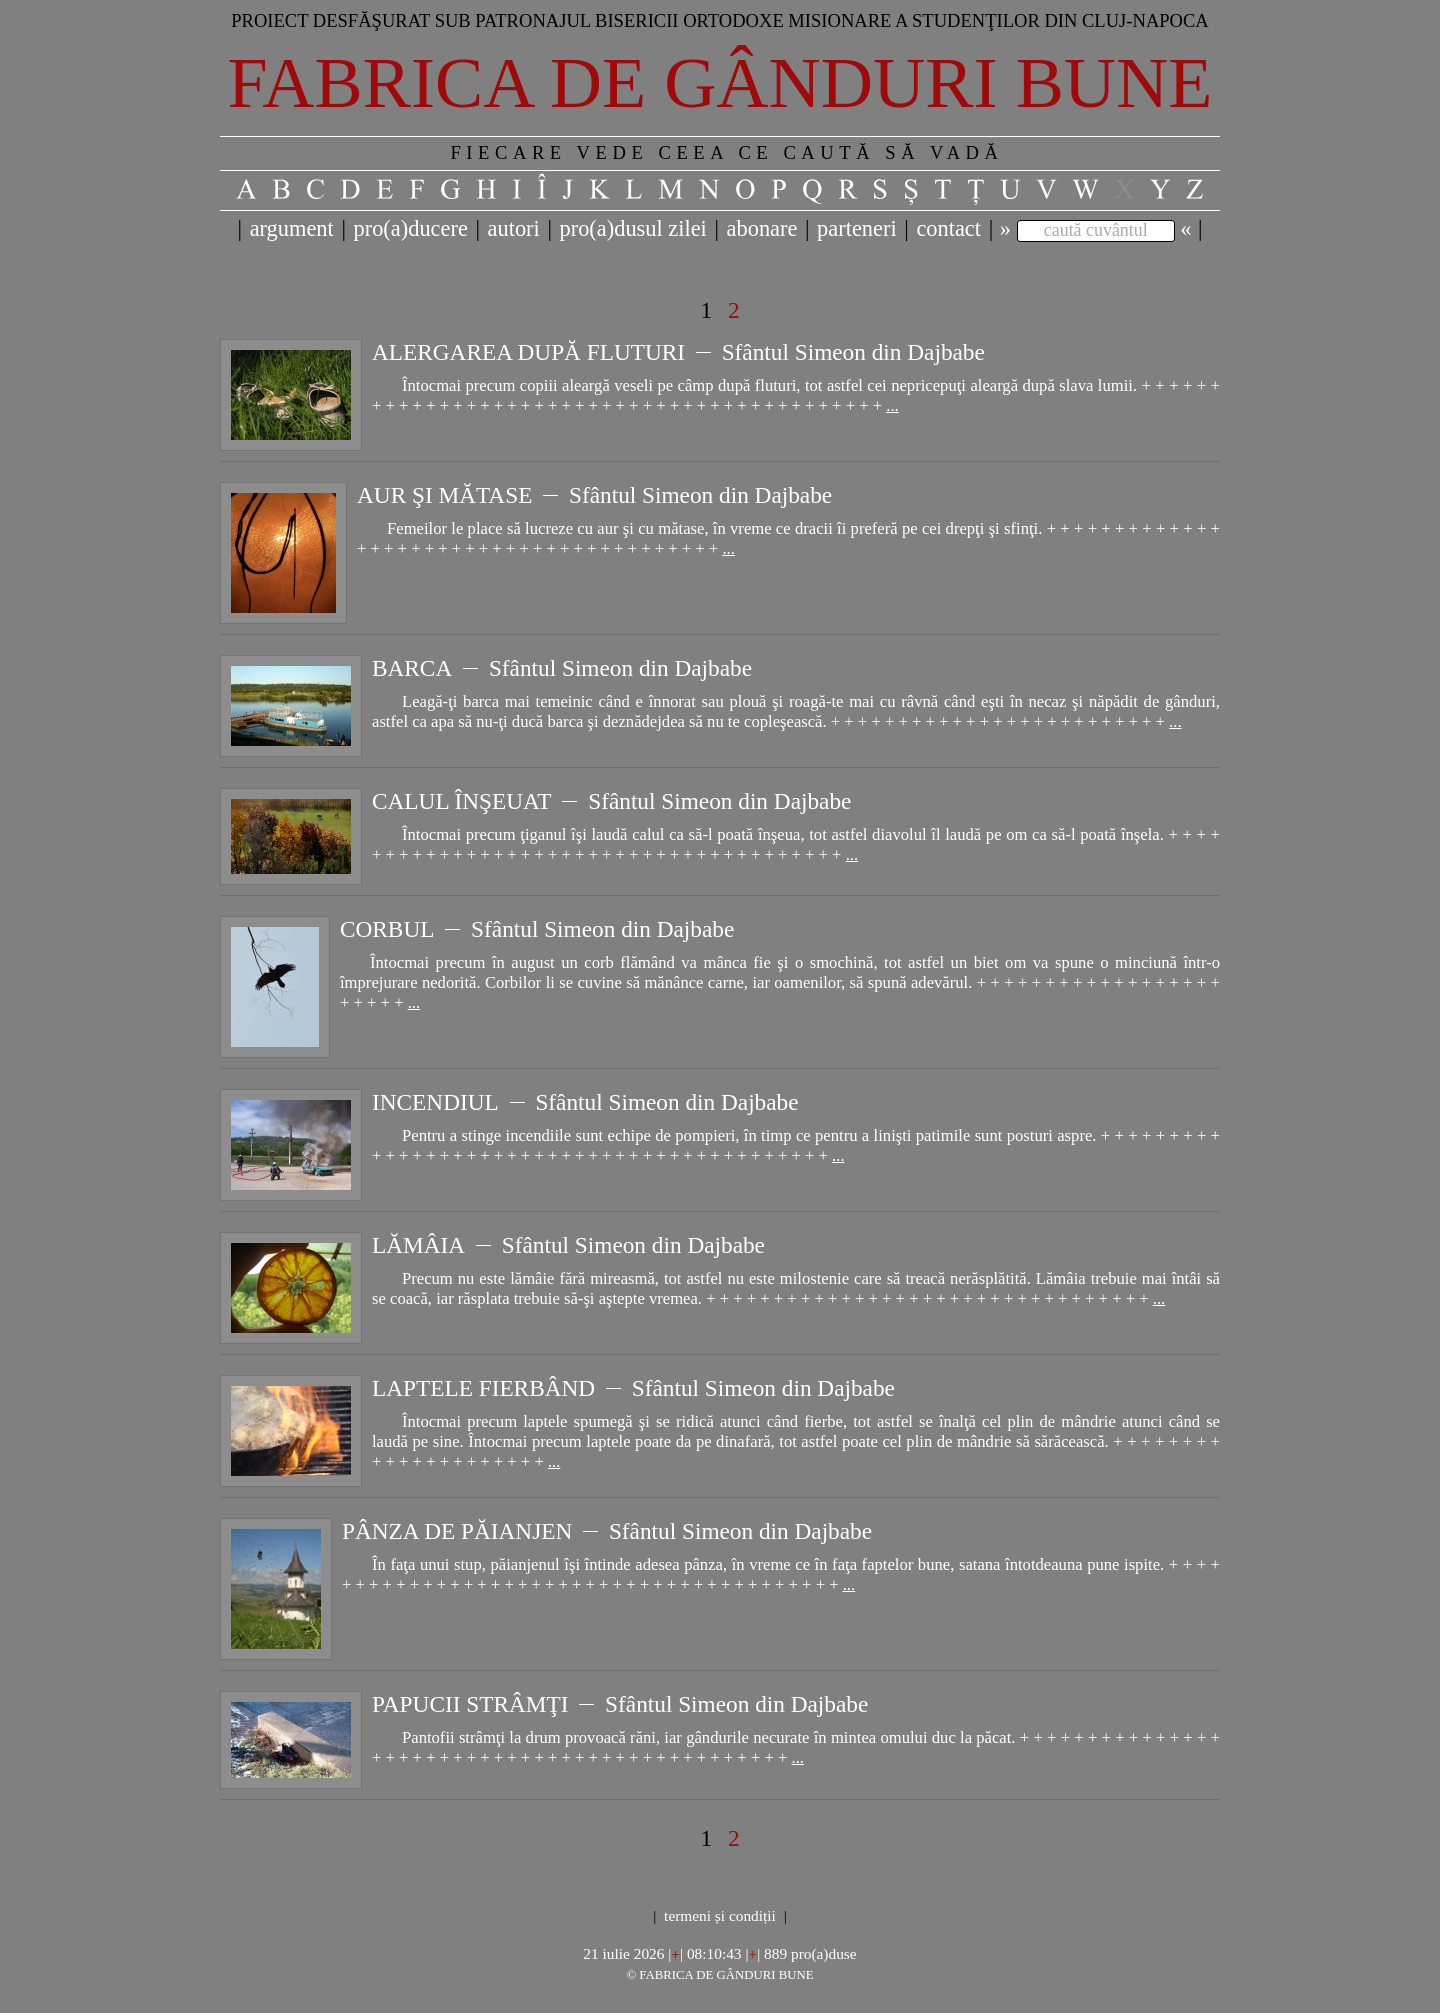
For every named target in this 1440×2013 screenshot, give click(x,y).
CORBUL (387, 929)
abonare (762, 228)
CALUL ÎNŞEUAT (462, 801)
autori (514, 228)
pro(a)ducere (410, 228)
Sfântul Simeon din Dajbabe (853, 352)
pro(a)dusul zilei (632, 228)
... (892, 405)
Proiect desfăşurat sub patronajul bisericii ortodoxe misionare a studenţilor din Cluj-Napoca (720, 20)
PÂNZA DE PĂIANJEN (457, 1531)
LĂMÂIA (418, 1245)
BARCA (412, 668)
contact (948, 228)
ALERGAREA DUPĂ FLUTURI (528, 352)
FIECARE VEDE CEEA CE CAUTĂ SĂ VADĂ (726, 152)
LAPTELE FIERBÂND (483, 1388)
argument (292, 228)
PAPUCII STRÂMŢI (470, 1704)
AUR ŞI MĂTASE (444, 495)
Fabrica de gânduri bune (720, 83)
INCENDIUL (435, 1102)
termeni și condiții (720, 1915)
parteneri (857, 228)
